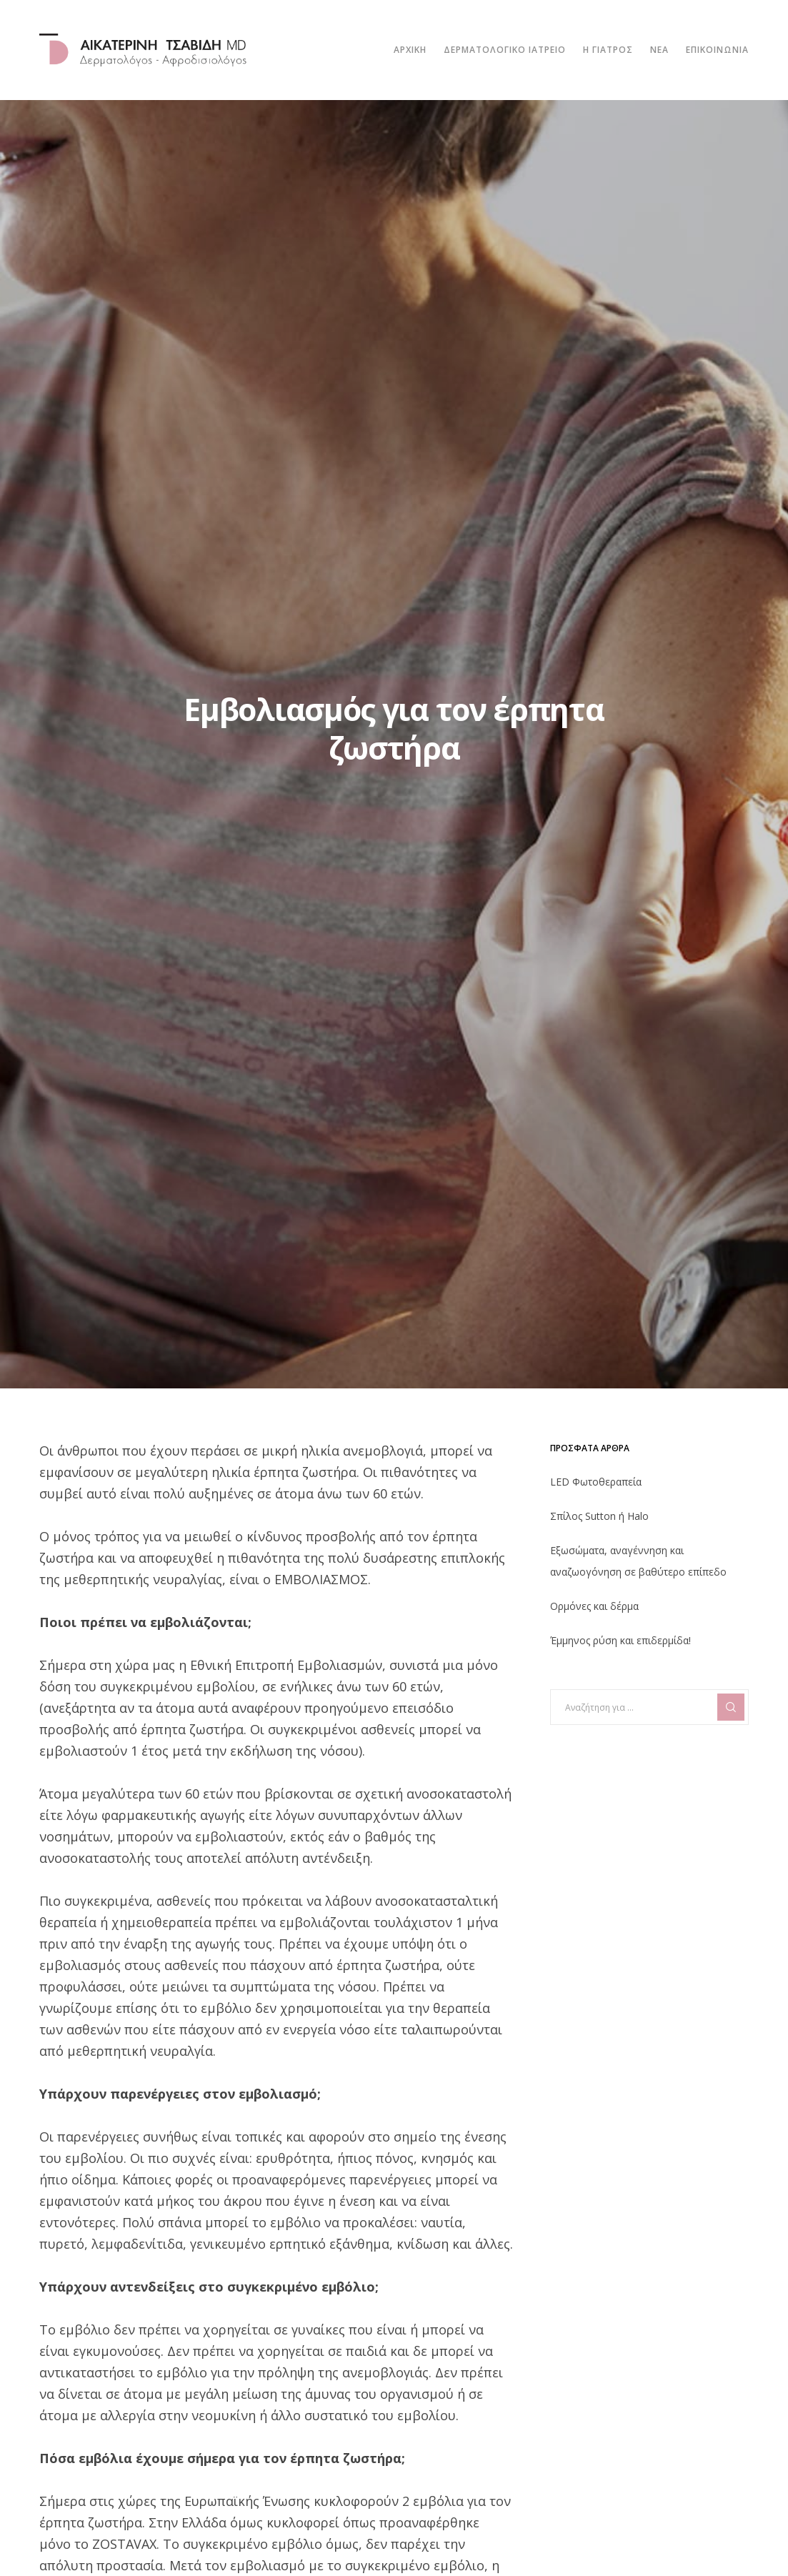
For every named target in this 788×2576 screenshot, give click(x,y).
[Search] (730, 1707)
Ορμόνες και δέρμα (594, 1606)
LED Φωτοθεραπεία (596, 1481)
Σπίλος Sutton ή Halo (599, 1516)
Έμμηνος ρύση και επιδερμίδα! (620, 1640)
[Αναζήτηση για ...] (649, 1707)
